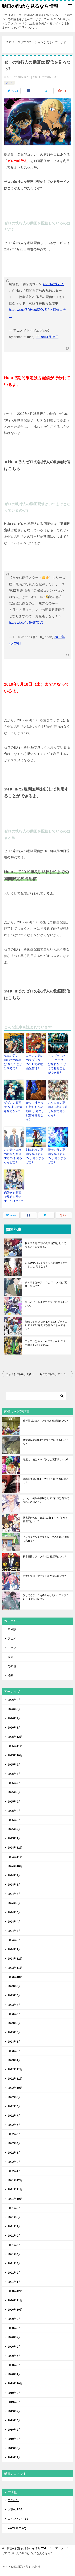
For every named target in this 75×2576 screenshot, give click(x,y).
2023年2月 (14, 2051)
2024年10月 (15, 1866)
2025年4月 (14, 1810)
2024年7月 (14, 1893)
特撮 (10, 1675)
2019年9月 (14, 2392)
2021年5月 (14, 2245)
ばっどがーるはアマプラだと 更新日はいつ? (46, 1304)
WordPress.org (17, 2528)
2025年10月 (15, 1755)
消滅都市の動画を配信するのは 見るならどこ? (35, 1156)
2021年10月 (15, 2198)
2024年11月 (15, 1857)
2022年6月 (14, 2124)
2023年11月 (15, 1967)
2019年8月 (14, 2402)
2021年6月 (14, 2235)
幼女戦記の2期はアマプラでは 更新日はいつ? (45, 1442)
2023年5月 (14, 2023)
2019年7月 (14, 2411)
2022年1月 (14, 2171)
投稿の (15, 2509)
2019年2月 (14, 2457)
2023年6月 (14, 2014)
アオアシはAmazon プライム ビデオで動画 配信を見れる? (45, 1343)
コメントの (18, 2518)
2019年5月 (14, 2429)
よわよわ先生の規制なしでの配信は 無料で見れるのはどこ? (46, 1500)
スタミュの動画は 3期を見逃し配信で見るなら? (58, 1109)
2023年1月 (14, 2060)
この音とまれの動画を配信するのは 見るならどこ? (13, 1156)
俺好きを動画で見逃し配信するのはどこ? (13, 1196)
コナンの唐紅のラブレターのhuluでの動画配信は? (34, 1062)
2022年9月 (14, 2097)
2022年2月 (14, 2161)
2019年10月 (15, 2383)
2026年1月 (14, 1727)
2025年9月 (14, 1764)
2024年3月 (14, 1930)
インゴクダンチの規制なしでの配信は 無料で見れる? (46, 1539)
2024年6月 (14, 1903)
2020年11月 (15, 2300)
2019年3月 (14, 2448)
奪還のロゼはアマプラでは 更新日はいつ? (45, 1459)
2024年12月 (15, 1847)
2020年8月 (14, 2328)
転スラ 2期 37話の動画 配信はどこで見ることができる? (45, 1245)
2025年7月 (14, 1783)
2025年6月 (14, 1792)
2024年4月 (14, 1921)
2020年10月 (15, 2309)
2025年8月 (14, 1773)
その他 (12, 1666)
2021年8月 (14, 2217)
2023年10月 (15, 1977)
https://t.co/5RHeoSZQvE (28, 309)
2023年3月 (14, 2041)
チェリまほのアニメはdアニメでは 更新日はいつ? (46, 1284)
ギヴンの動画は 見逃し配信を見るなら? (13, 1107)
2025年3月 (14, 1820)
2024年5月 (14, 1912)
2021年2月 (14, 2272)
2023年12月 (15, 1958)
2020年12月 (15, 2291)
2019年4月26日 (47, 337)
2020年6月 (14, 2346)
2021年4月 (14, 2254)
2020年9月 (14, 2318)
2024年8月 (14, 1884)
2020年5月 (14, 2355)
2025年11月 (15, 1746)
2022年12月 (15, 2069)
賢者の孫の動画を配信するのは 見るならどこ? (57, 1156)
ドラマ (12, 1647)
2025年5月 (14, 1801)
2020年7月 (14, 2337)
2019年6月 (14, 2420)
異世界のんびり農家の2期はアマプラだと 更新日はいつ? (45, 1519)
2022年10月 (15, 2087)
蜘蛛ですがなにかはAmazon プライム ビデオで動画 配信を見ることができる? (46, 1325)
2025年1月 (14, 1838)
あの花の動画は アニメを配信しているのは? (56, 1374)
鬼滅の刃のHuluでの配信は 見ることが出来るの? (13, 1062)
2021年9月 (14, 2208)
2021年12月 (15, 2180)
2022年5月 (14, 2134)
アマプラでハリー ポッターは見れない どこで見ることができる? (57, 1064)
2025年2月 (14, 1829)
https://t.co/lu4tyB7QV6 (26, 622)
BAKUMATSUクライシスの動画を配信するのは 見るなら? (46, 1264)
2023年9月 (14, 1986)
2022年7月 (14, 2115)
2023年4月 (14, 2032)
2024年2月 (14, 1940)
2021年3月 (14, 2263)
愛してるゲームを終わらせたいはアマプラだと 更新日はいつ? (46, 1597)
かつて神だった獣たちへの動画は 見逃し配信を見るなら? (35, 1111)
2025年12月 (15, 1736)
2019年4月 (14, 2438)
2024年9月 (14, 1875)
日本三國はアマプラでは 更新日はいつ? (44, 1556)
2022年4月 (14, 2143)
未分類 (12, 1629)
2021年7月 (14, 2226)
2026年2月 (14, 1718)
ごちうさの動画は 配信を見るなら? (22, 1374)
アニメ (9, 82)
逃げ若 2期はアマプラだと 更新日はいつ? (45, 1420)
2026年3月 (14, 1709)
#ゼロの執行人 (53, 284)
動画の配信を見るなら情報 (30, 5)
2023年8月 (14, 1995)
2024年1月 (14, 1949)
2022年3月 (14, 2152)
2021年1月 (14, 2281)
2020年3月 (14, 2365)
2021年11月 (15, 2189)
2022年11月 (15, 2078)
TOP (27, 2548)
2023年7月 (14, 2004)
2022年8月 (14, 2106)
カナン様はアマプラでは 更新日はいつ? (44, 1576)
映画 (10, 1657)
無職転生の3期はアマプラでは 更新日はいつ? (45, 1481)
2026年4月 (14, 1699)
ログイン (13, 2500)
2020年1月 (14, 2374)
